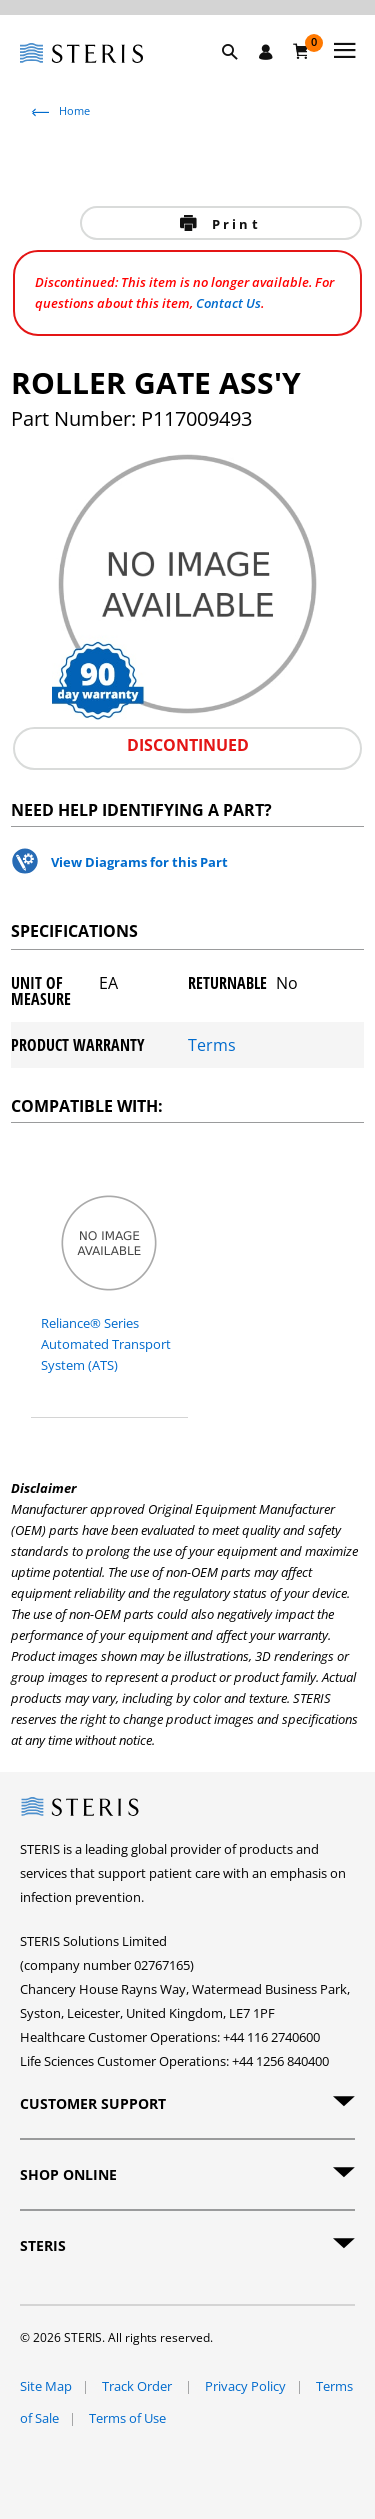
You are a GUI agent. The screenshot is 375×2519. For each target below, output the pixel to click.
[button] (240, 75)
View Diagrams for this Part (139, 862)
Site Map (46, 2386)
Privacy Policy (245, 2386)
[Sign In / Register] (266, 52)
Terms (212, 1045)
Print (233, 224)
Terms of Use (127, 2418)
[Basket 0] (301, 51)
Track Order (138, 2386)
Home (74, 110)
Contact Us (228, 303)
